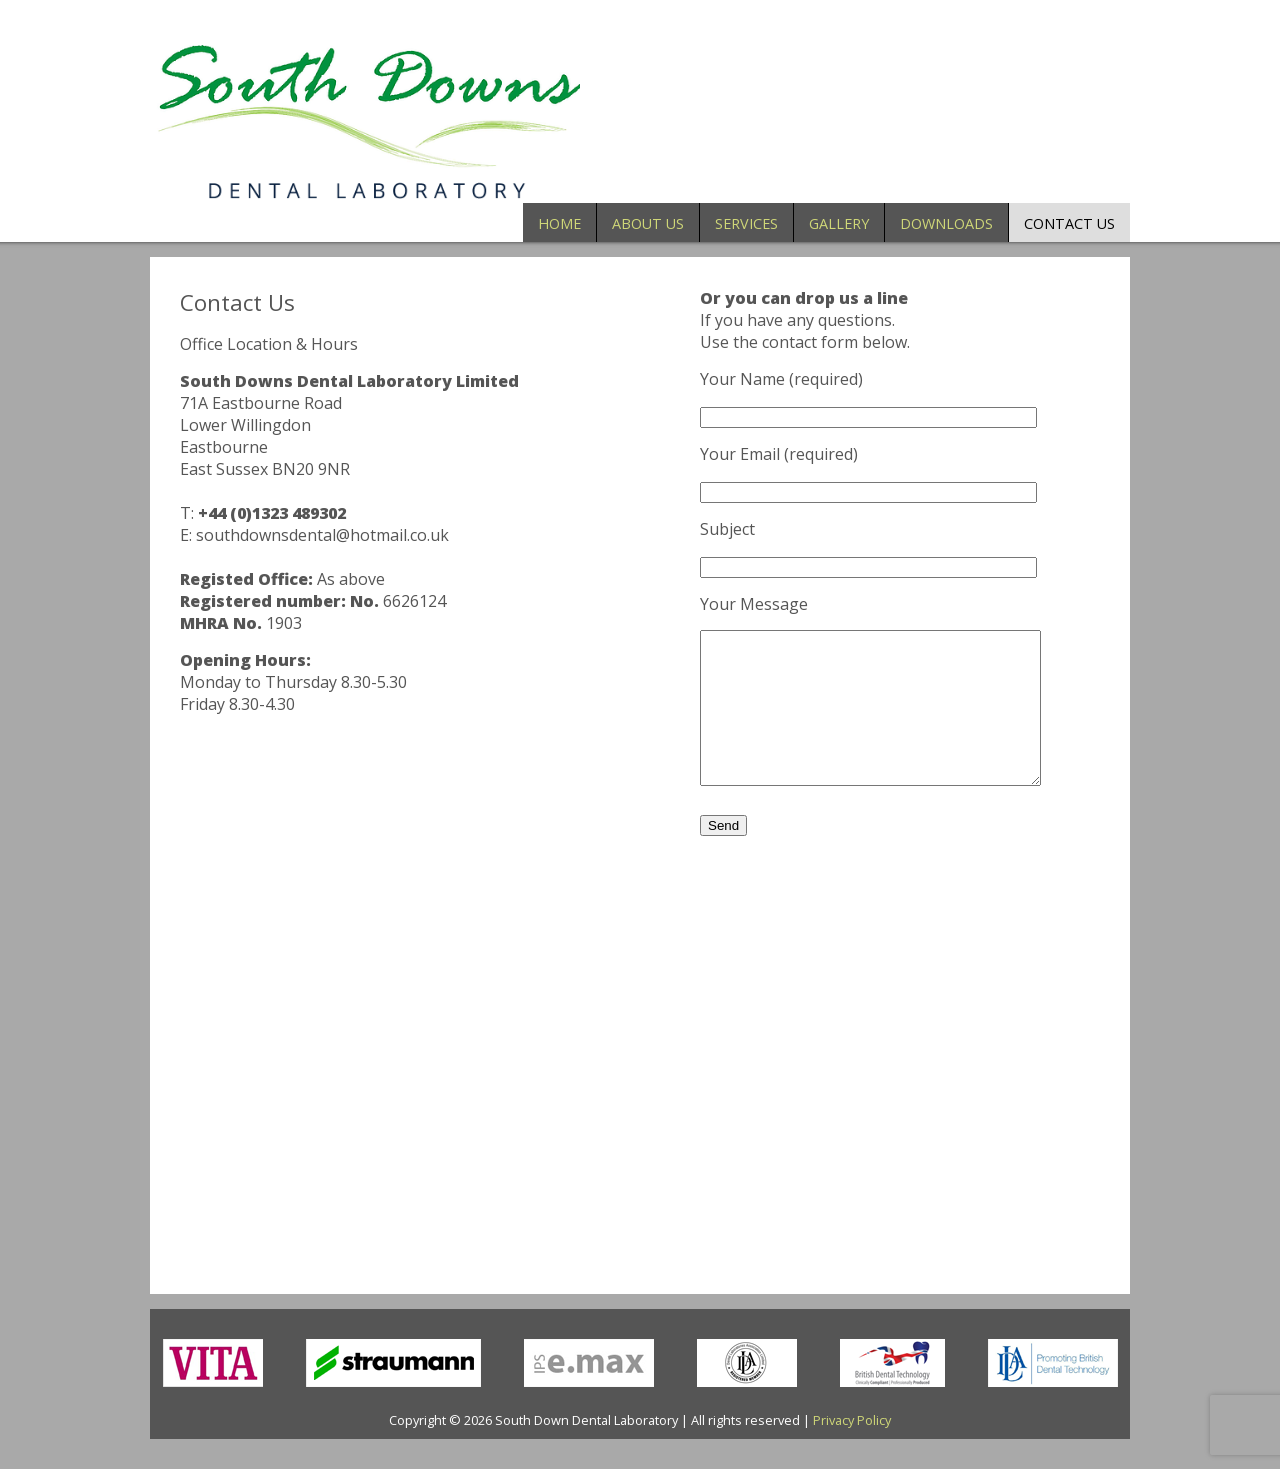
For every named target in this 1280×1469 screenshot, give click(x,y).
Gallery (839, 223)
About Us (648, 223)
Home (559, 223)
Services (746, 223)
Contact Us (1069, 223)
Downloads (946, 223)
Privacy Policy (852, 1450)
